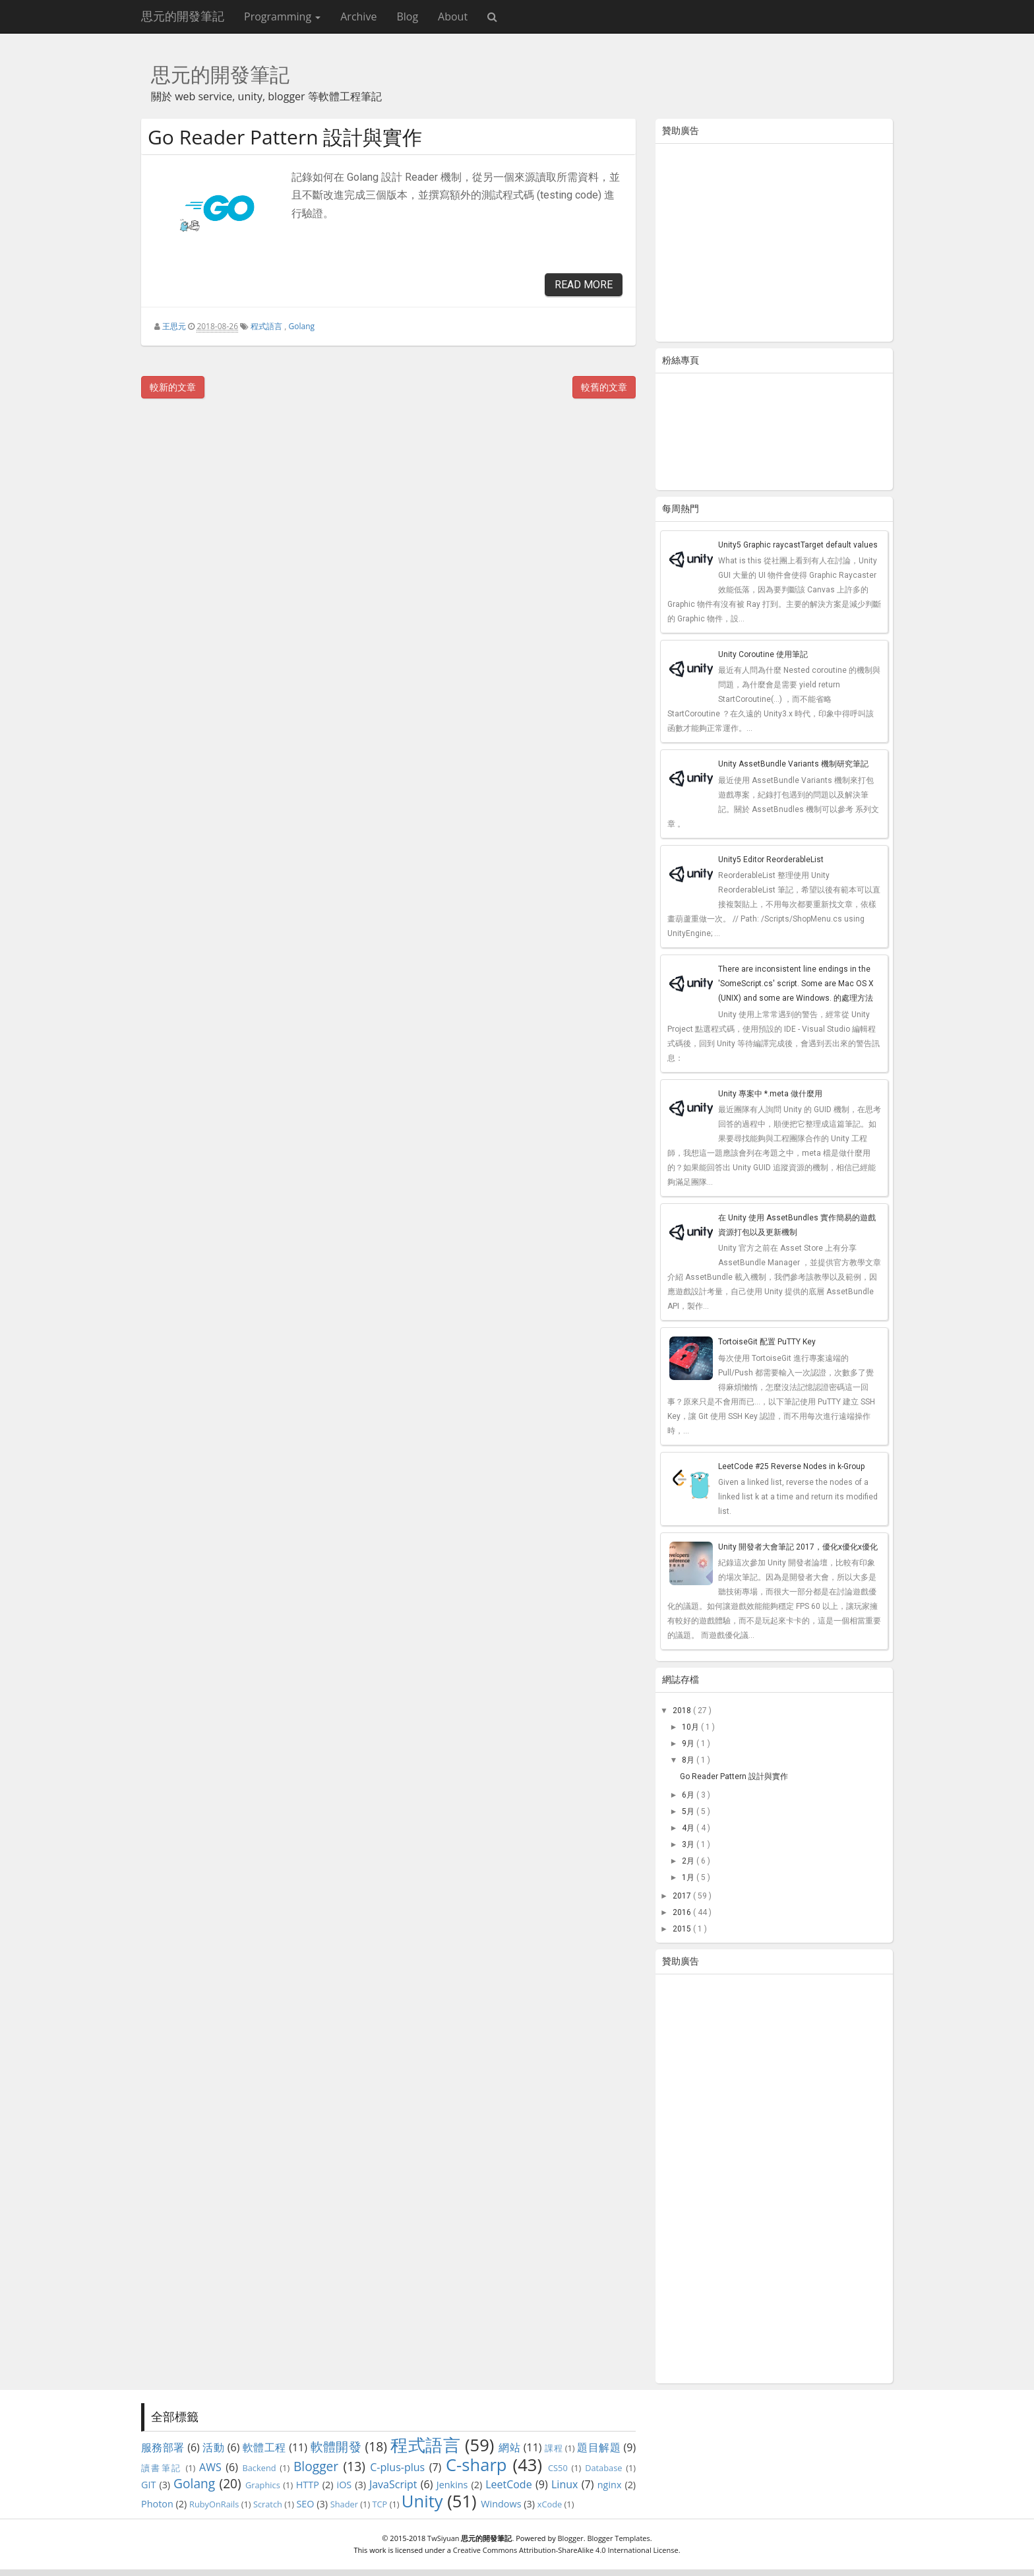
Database (603, 2468)
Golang (302, 326)
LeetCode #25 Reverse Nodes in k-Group (791, 1466)
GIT (148, 2484)
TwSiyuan (443, 2538)
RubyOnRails (214, 2504)
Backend (259, 2468)
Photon (157, 2503)
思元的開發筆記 (182, 16)
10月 (691, 1727)
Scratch (267, 2504)
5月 (689, 1811)
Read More (584, 284)
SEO (305, 2503)
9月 (689, 1743)
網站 (509, 2447)
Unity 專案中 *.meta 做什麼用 (770, 1093)
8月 (689, 1760)
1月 (689, 1877)
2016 (683, 1912)
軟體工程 (264, 2447)
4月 (689, 1828)
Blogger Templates (618, 2538)
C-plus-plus (397, 2467)
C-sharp (476, 2464)
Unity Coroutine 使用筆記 (763, 654)
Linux (564, 2484)
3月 (689, 1844)
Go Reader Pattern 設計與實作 (285, 136)
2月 (689, 1861)
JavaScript (393, 2484)
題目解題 (599, 2447)
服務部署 (163, 2447)
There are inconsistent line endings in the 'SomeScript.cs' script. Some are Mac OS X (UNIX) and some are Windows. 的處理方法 (796, 983)
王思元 (174, 326)
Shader (344, 2504)
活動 (213, 2447)
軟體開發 (336, 2446)
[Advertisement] (774, 244)
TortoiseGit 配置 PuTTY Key (767, 1341)
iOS (344, 2484)
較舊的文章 (604, 387)
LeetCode (508, 2484)
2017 (683, 1896)
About (453, 16)
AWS (210, 2467)
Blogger (315, 2466)
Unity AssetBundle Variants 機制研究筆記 (793, 764)
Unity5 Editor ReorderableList (771, 859)
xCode (549, 2504)
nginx (609, 2484)
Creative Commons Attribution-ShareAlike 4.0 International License (566, 2550)
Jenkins (452, 2484)
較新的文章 (173, 387)
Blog (407, 16)
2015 (683, 1928)
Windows (501, 2503)
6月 (689, 1795)
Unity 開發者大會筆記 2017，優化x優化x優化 (798, 1547)
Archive (358, 16)
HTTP (307, 2484)
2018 (683, 1710)
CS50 (558, 2468)
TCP (380, 2504)
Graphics (262, 2485)
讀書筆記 (161, 2468)
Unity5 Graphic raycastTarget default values (798, 545)
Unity (422, 2501)
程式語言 (266, 326)
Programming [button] (282, 16)
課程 (554, 2448)
